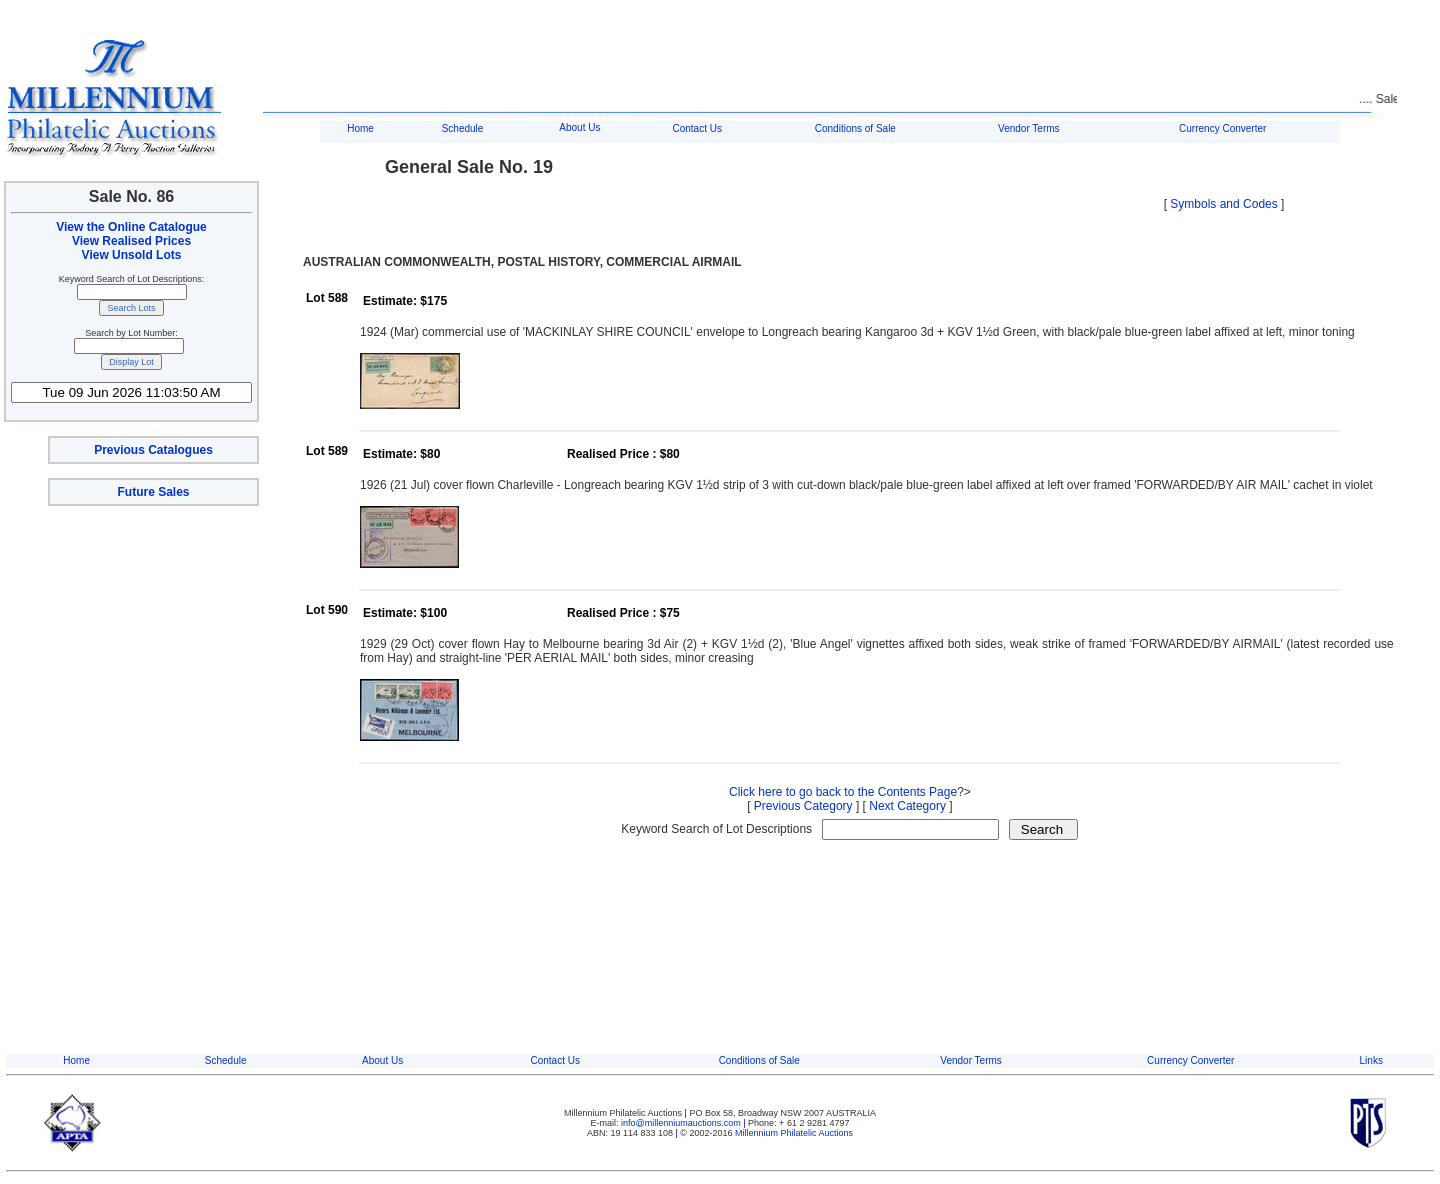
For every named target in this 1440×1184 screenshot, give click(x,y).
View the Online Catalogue (131, 227)
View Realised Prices (131, 241)
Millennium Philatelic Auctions (794, 1133)
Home (360, 128)
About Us (579, 127)
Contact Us (696, 128)
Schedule (463, 128)
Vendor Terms (1029, 128)
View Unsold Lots (132, 255)
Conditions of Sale (855, 128)
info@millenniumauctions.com (682, 1123)
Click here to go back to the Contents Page (843, 792)
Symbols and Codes (1223, 204)
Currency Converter (1222, 128)
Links (1371, 1060)
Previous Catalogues (153, 450)
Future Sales (153, 492)
